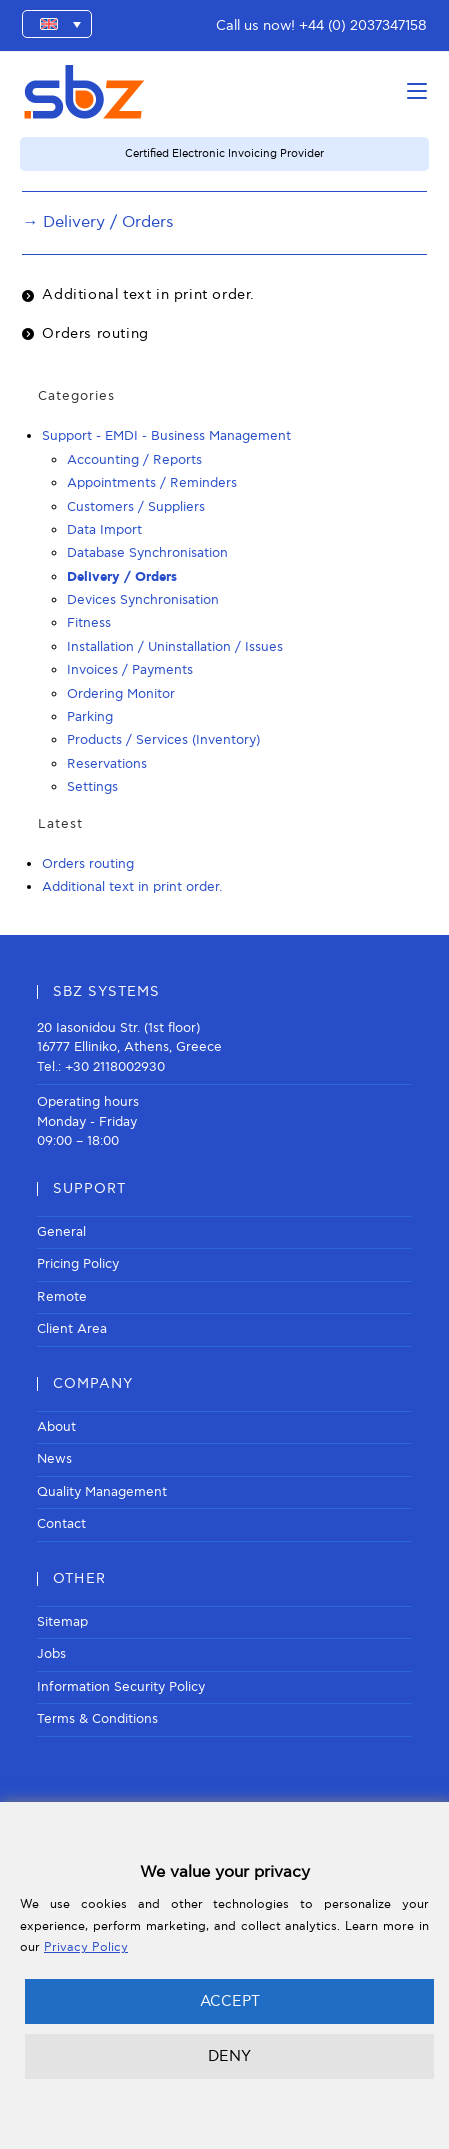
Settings (92, 787)
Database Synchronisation (147, 553)
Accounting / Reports (134, 460)
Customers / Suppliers (136, 507)
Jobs (51, 1654)
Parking (90, 717)
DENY (229, 2056)
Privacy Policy (86, 1947)
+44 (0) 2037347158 (363, 25)
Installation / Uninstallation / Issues (175, 647)
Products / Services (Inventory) (163, 740)
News (54, 1459)
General (61, 1232)
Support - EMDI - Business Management (166, 436)
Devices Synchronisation (143, 600)
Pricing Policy (78, 1264)
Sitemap (62, 1622)
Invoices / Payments (130, 670)
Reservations (107, 764)
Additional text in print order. (148, 294)
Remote (62, 1297)
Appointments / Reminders (152, 483)
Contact (61, 1524)
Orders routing (95, 333)
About (56, 1427)
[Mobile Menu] (417, 91)
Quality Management (102, 1492)
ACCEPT (230, 2001)
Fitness (89, 623)
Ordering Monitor (121, 694)
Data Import (104, 530)
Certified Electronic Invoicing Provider (224, 153)
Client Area (72, 1329)
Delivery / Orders (122, 577)
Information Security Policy (121, 1687)
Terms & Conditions (97, 1719)
